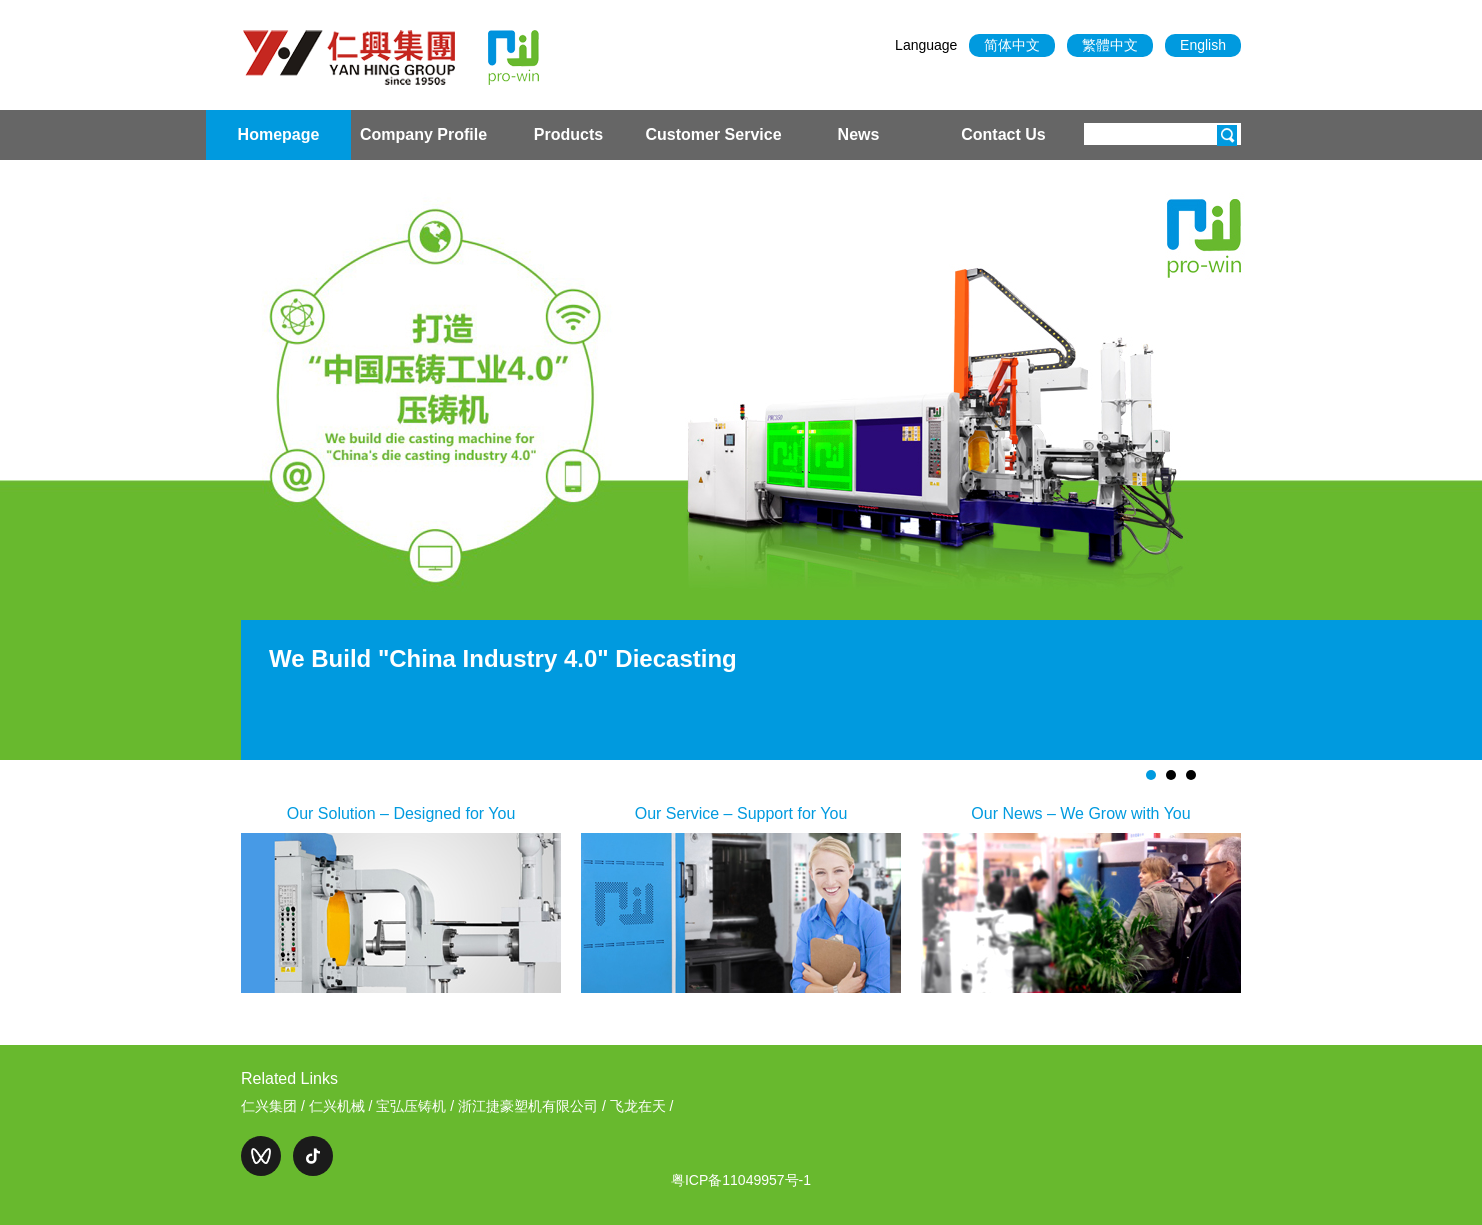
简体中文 (1012, 45)
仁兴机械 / (343, 1106)
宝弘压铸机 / (417, 1106)
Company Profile (423, 134)
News (859, 134)
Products (568, 134)
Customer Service (713, 134)
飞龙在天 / (642, 1106)
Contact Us (1003, 134)
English (1203, 45)
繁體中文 (1110, 45)
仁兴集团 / (275, 1106)
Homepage (279, 134)
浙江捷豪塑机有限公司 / (534, 1106)
